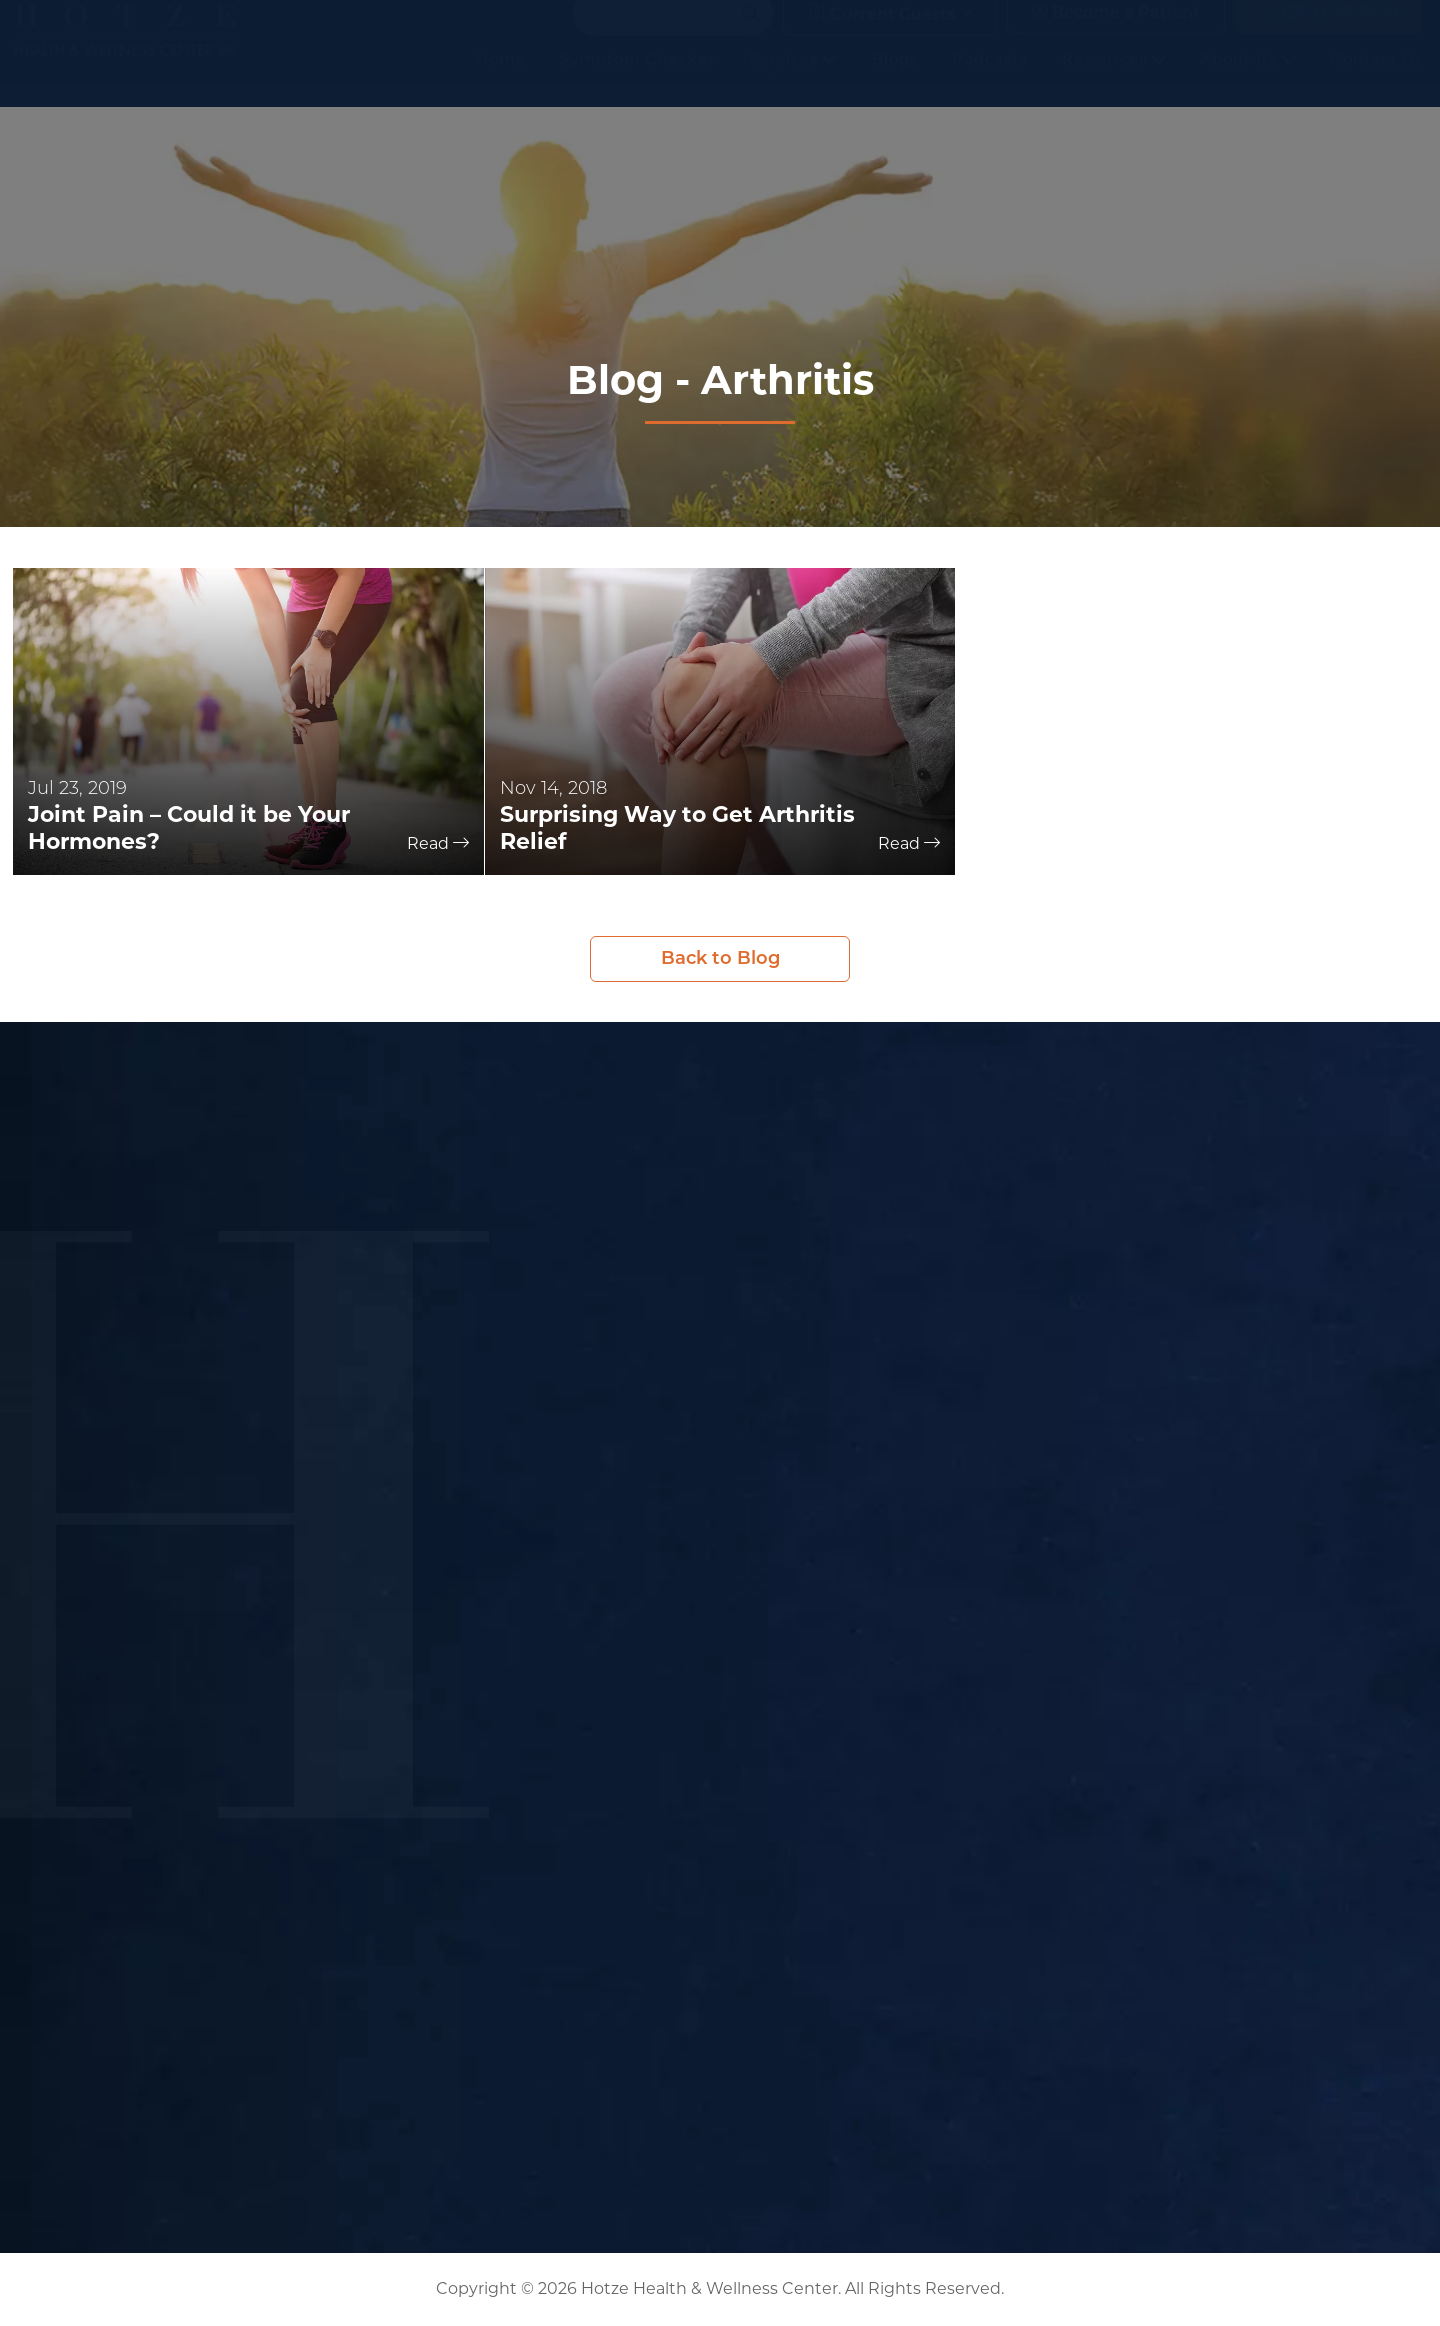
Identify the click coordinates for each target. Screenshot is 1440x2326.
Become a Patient (1116, 32)
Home (501, 79)
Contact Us (1377, 79)
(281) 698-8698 (1329, 32)
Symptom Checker (637, 79)
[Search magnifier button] (751, 34)
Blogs (895, 79)
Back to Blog (720, 958)
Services (793, 79)
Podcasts (989, 79)
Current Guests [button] (881, 33)
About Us (1248, 79)
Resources (1114, 79)
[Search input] (664, 34)
